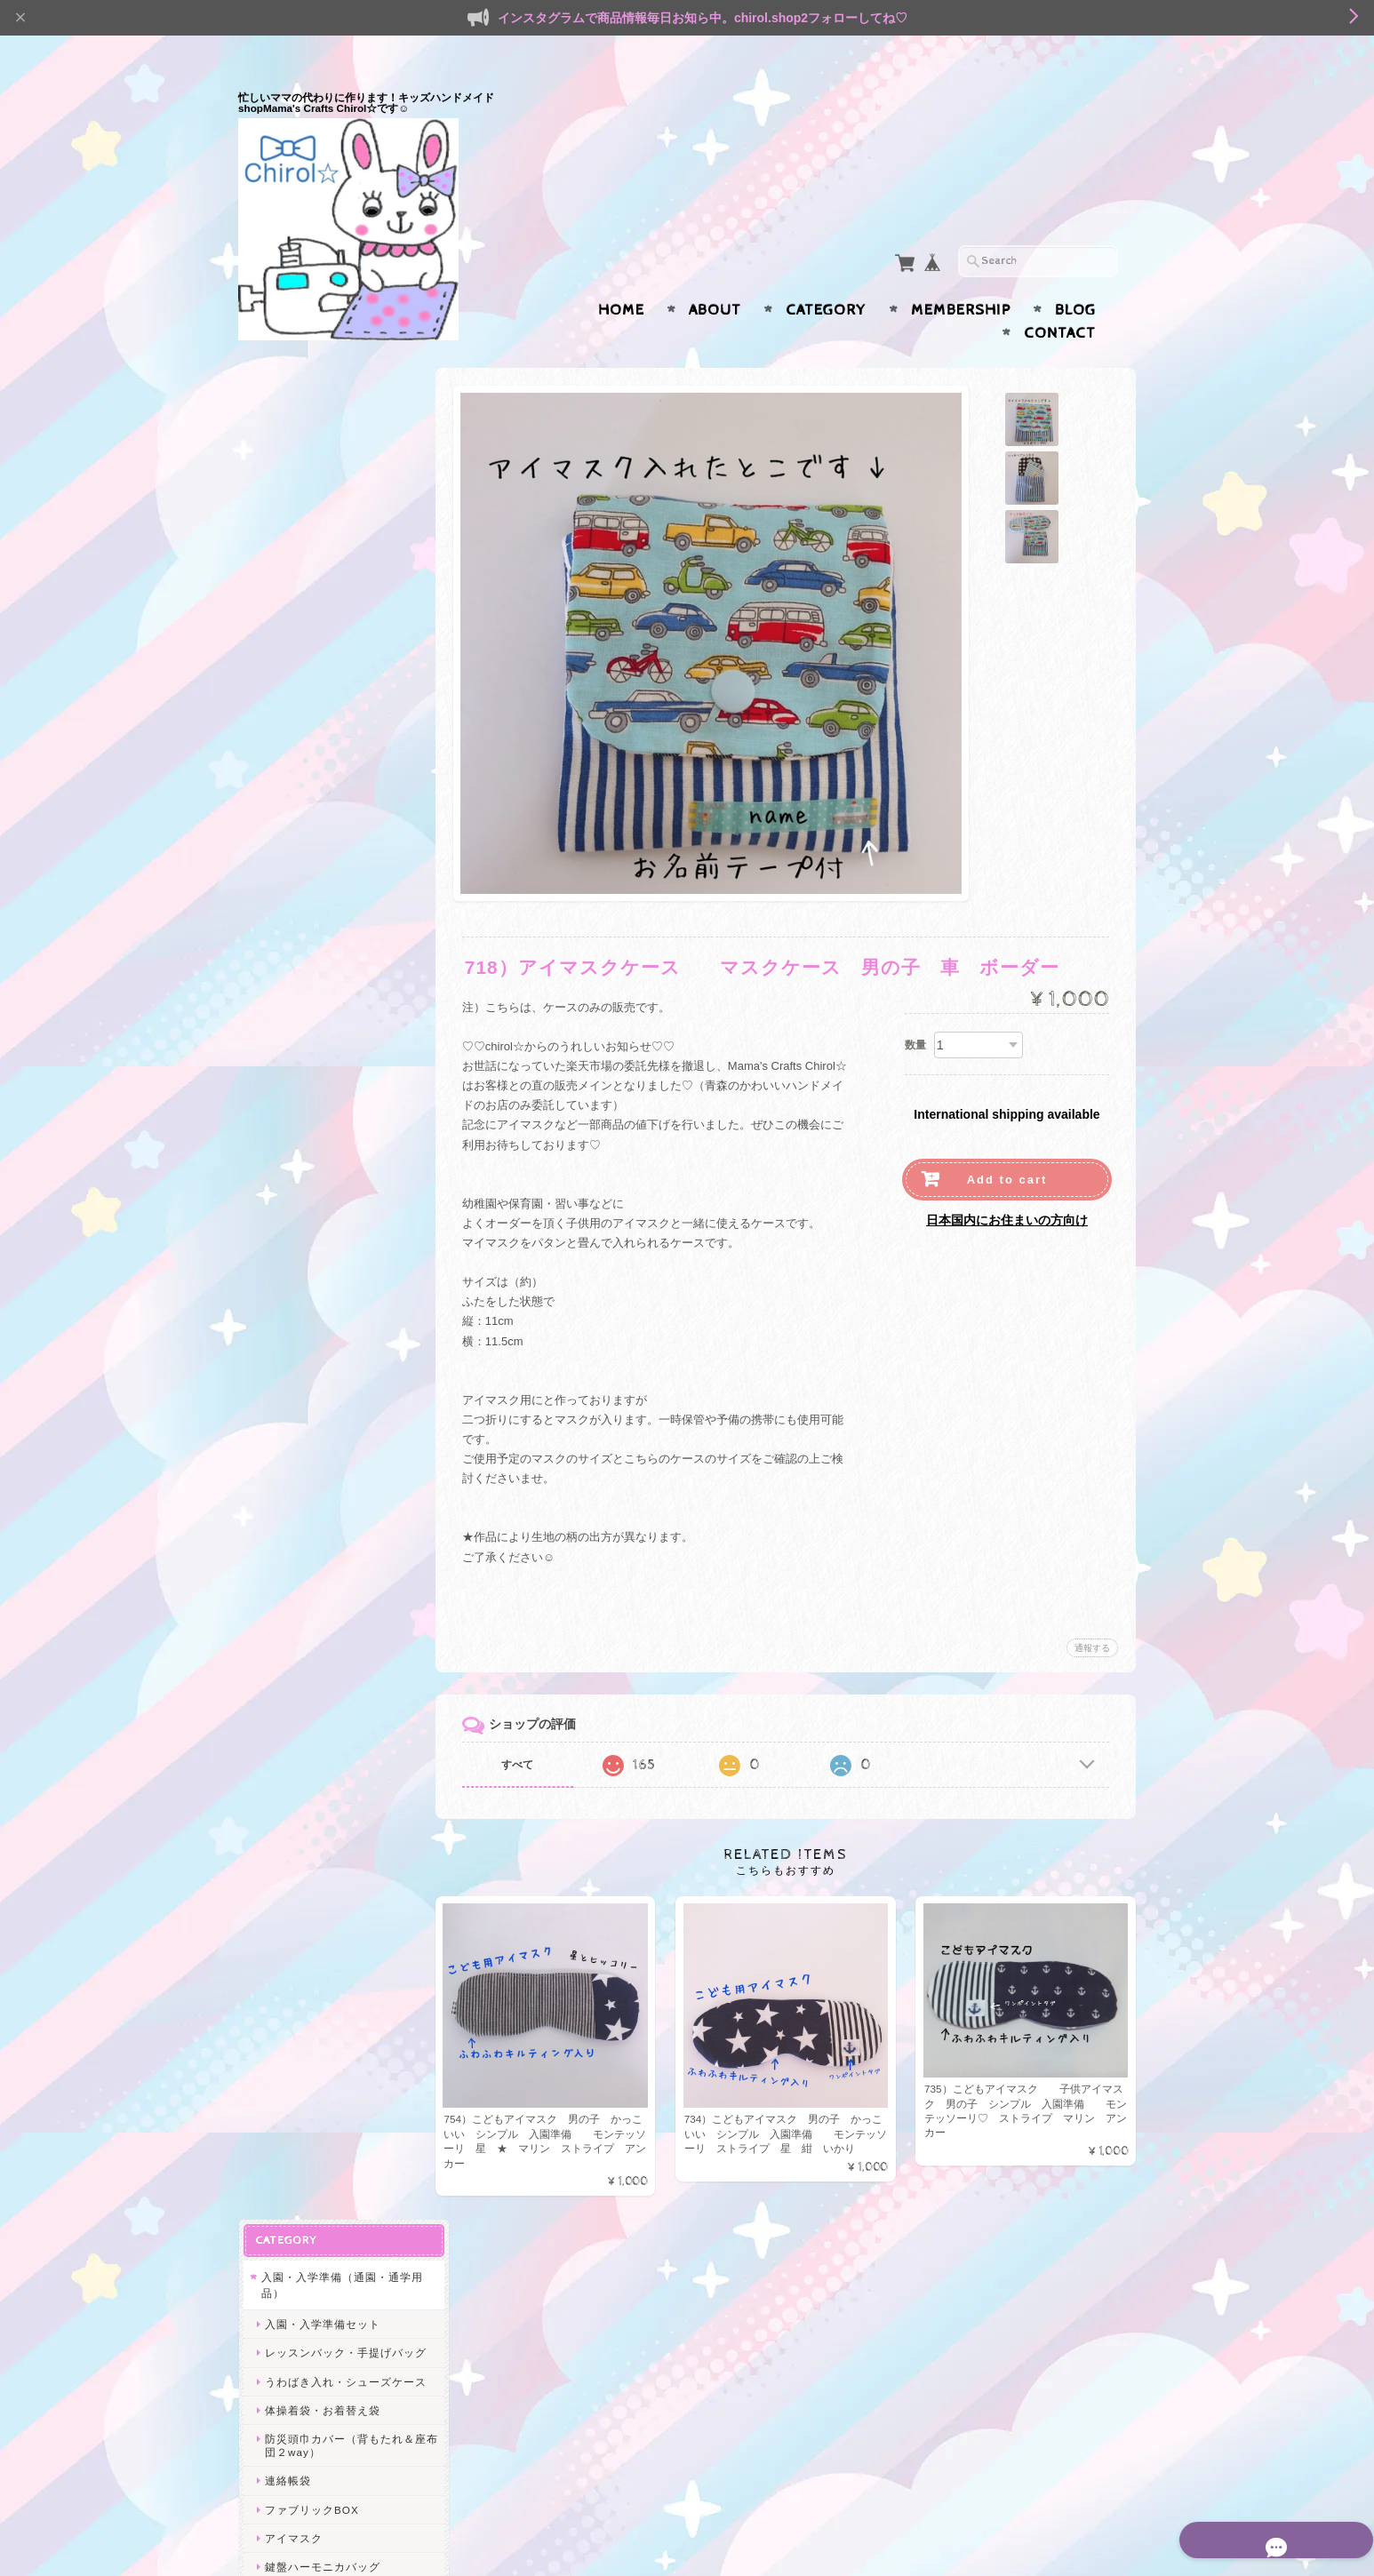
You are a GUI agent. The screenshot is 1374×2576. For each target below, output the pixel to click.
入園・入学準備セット (321, 437)
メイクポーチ (298, 1606)
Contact (1060, 298)
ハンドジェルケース (316, 1199)
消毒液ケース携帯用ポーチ (333, 1377)
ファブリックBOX (311, 650)
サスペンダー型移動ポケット (339, 1084)
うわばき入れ (298, 1998)
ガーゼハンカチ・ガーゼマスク (339, 1020)
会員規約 (1116, 2534)
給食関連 (287, 1883)
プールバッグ (298, 735)
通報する (1092, 1613)
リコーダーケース (310, 764)
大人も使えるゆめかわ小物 (329, 1317)
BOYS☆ (286, 1784)
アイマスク (293, 678)
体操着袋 (287, 1912)
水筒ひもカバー (304, 1940)
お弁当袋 (287, 1256)
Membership (961, 275)
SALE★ (281, 1851)
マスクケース (298, 1141)
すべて (525, 1730)
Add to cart (1007, 1145)
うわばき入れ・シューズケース (339, 515)
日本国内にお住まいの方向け (1007, 1185)
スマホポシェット (310, 1692)
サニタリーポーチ (310, 1634)
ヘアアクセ (289, 2030)
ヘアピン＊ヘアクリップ (327, 2090)
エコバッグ (289, 1816)
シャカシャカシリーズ (318, 1724)
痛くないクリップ (310, 1113)
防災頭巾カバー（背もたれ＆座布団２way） (339, 585)
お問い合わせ (297, 2250)
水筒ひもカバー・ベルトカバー (339, 978)
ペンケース (293, 1170)
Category (826, 275)
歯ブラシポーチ (304, 1663)
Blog (1075, 275)
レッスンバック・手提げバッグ (339, 472)
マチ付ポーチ (298, 1520)
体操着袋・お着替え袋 (321, 550)
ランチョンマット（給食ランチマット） (339, 936)
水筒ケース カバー (316, 1227)
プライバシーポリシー (318, 2285)
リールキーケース (310, 1056)
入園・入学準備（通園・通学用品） (335, 398)
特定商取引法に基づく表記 (329, 2320)
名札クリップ (298, 1284)
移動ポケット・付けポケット (339, 872)
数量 (915, 1010)
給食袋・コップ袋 (310, 900)
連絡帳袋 (287, 621)
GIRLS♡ (287, 1755)
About (715, 275)
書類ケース (293, 1434)
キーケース (293, 1406)
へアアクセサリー (310, 1577)
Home (621, 275)
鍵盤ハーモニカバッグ (321, 707)
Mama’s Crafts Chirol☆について (334, 2207)
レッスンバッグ (304, 1968)
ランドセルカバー (310, 793)
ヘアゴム (287, 2061)
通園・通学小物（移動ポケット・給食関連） (335, 833)
